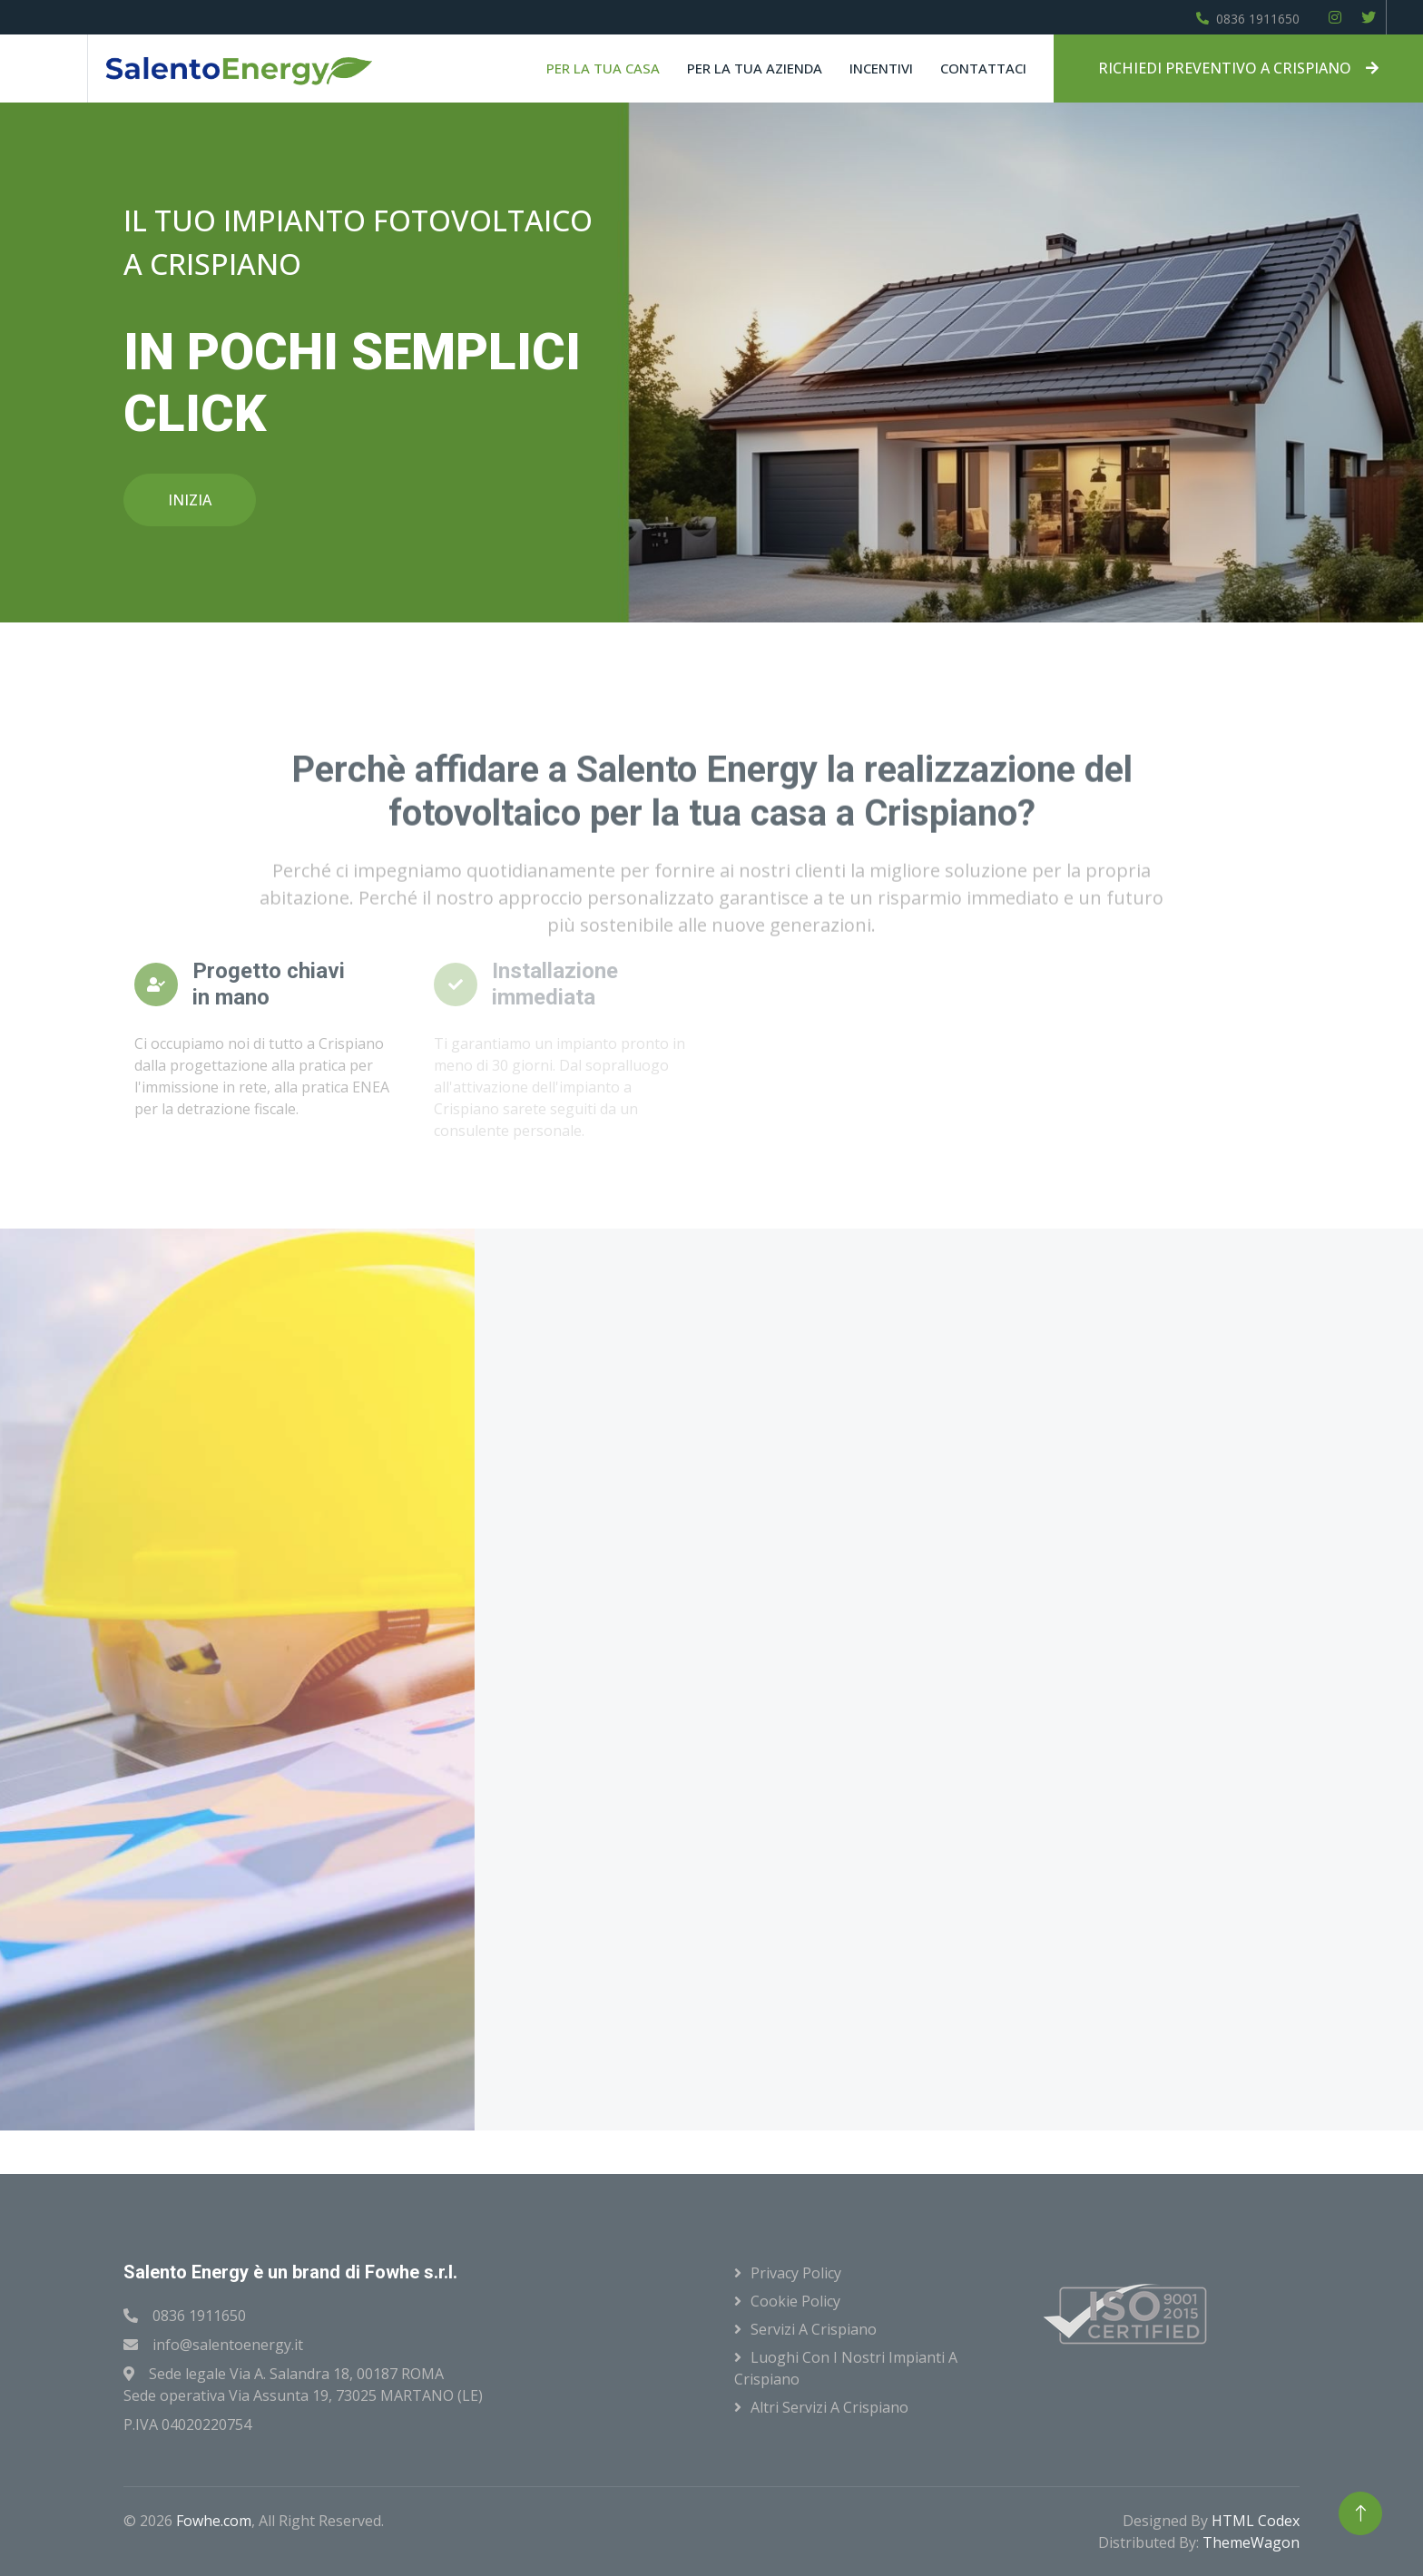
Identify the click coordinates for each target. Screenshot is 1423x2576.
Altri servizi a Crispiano (829, 2407)
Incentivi (881, 68)
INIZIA (189, 500)
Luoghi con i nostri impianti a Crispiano (845, 2368)
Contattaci (983, 68)
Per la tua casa (603, 68)
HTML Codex (1256, 2521)
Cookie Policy (795, 2301)
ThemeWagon (1251, 2542)
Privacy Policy (796, 2273)
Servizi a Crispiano (814, 2329)
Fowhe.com (213, 2521)
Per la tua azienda (754, 68)
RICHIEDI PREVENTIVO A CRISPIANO (1238, 68)
